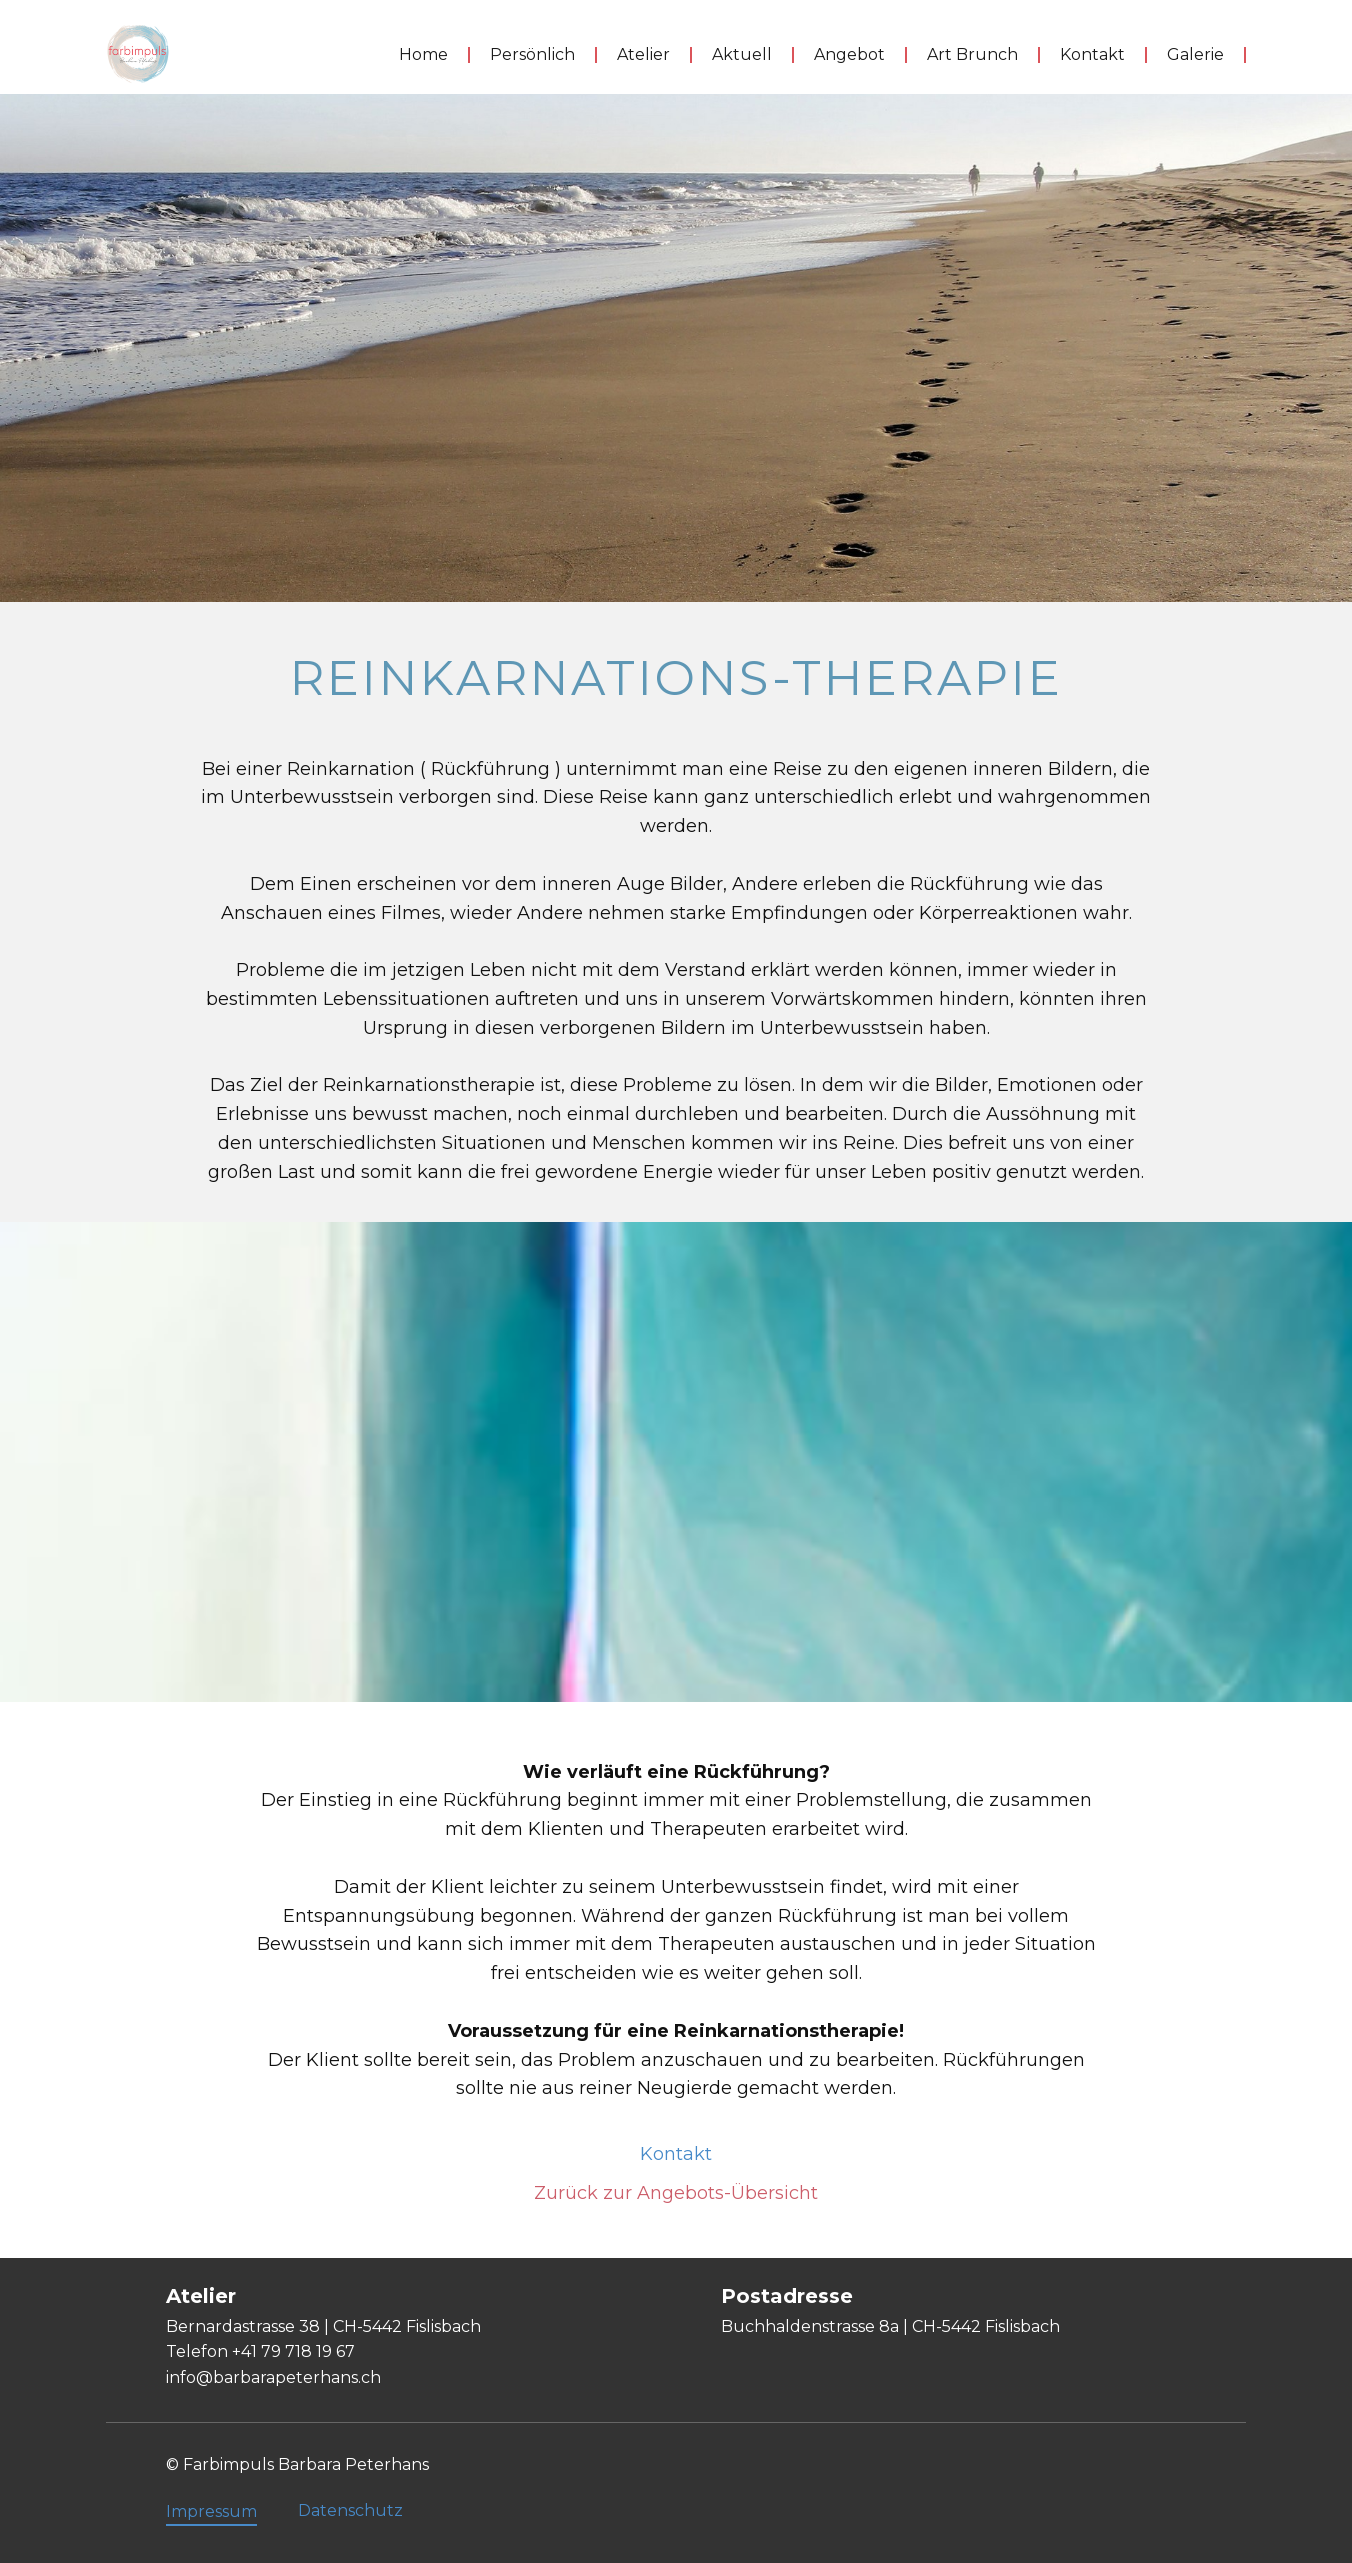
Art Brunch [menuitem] (972, 55)
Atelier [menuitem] (643, 55)
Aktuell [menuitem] (742, 55)
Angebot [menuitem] (849, 55)
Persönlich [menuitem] (532, 55)
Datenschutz (350, 2510)
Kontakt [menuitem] (1092, 55)
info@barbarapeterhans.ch (273, 2377)
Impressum (211, 2511)
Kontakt (676, 2154)
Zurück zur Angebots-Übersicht (676, 2193)
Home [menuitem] (423, 55)
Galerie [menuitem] (1195, 55)
